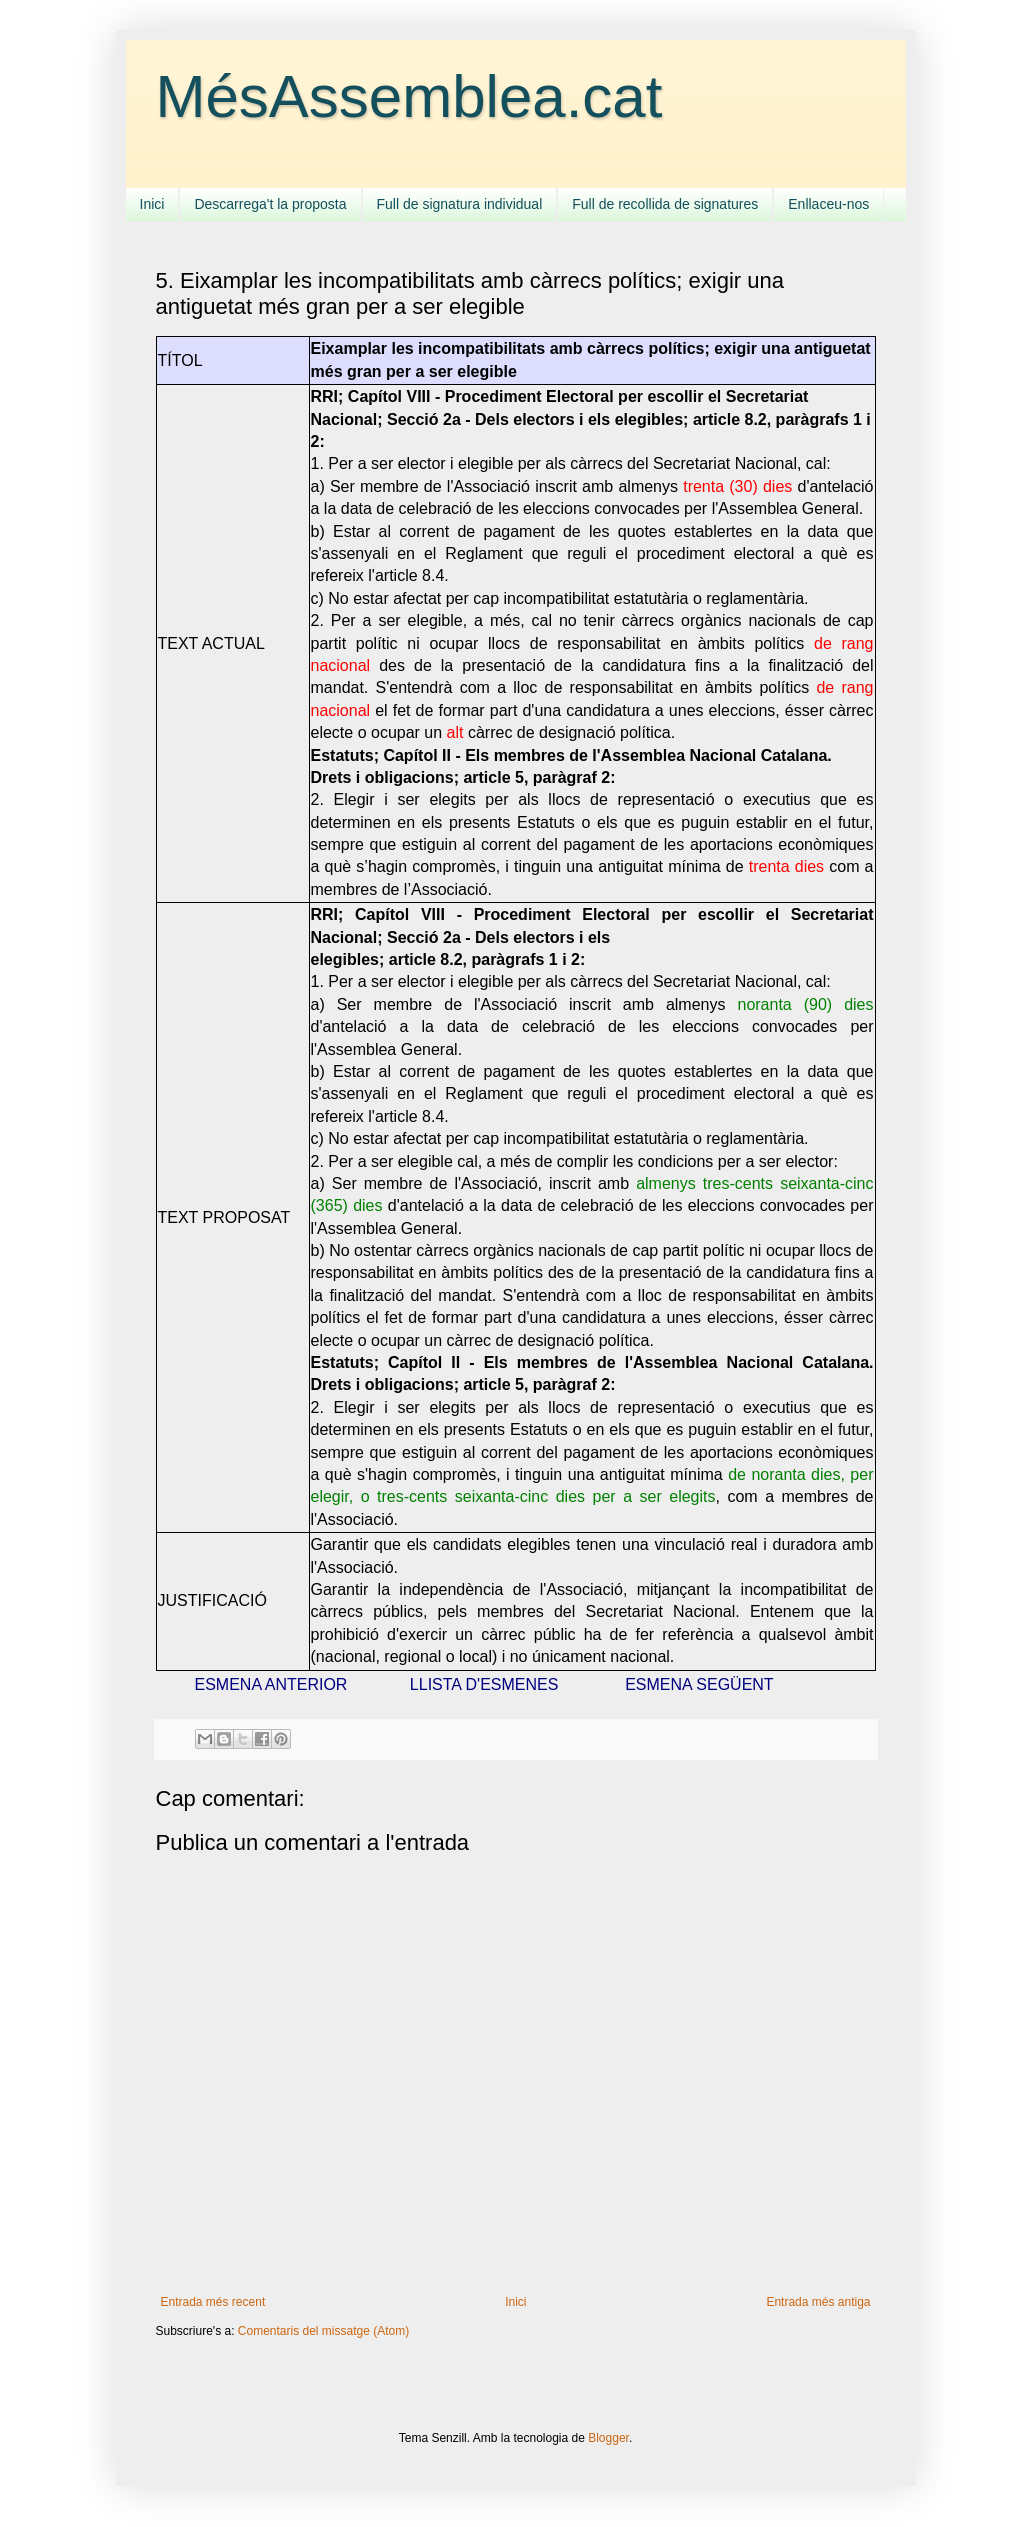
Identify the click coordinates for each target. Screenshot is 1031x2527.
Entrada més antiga (818, 2302)
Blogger (608, 2438)
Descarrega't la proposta (270, 204)
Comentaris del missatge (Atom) (323, 2331)
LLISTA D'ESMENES (484, 1684)
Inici (152, 204)
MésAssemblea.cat (409, 96)
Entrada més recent (213, 2302)
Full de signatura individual (460, 204)
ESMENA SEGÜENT (699, 1684)
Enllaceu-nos (828, 204)
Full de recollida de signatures (665, 204)
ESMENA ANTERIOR (271, 1684)
